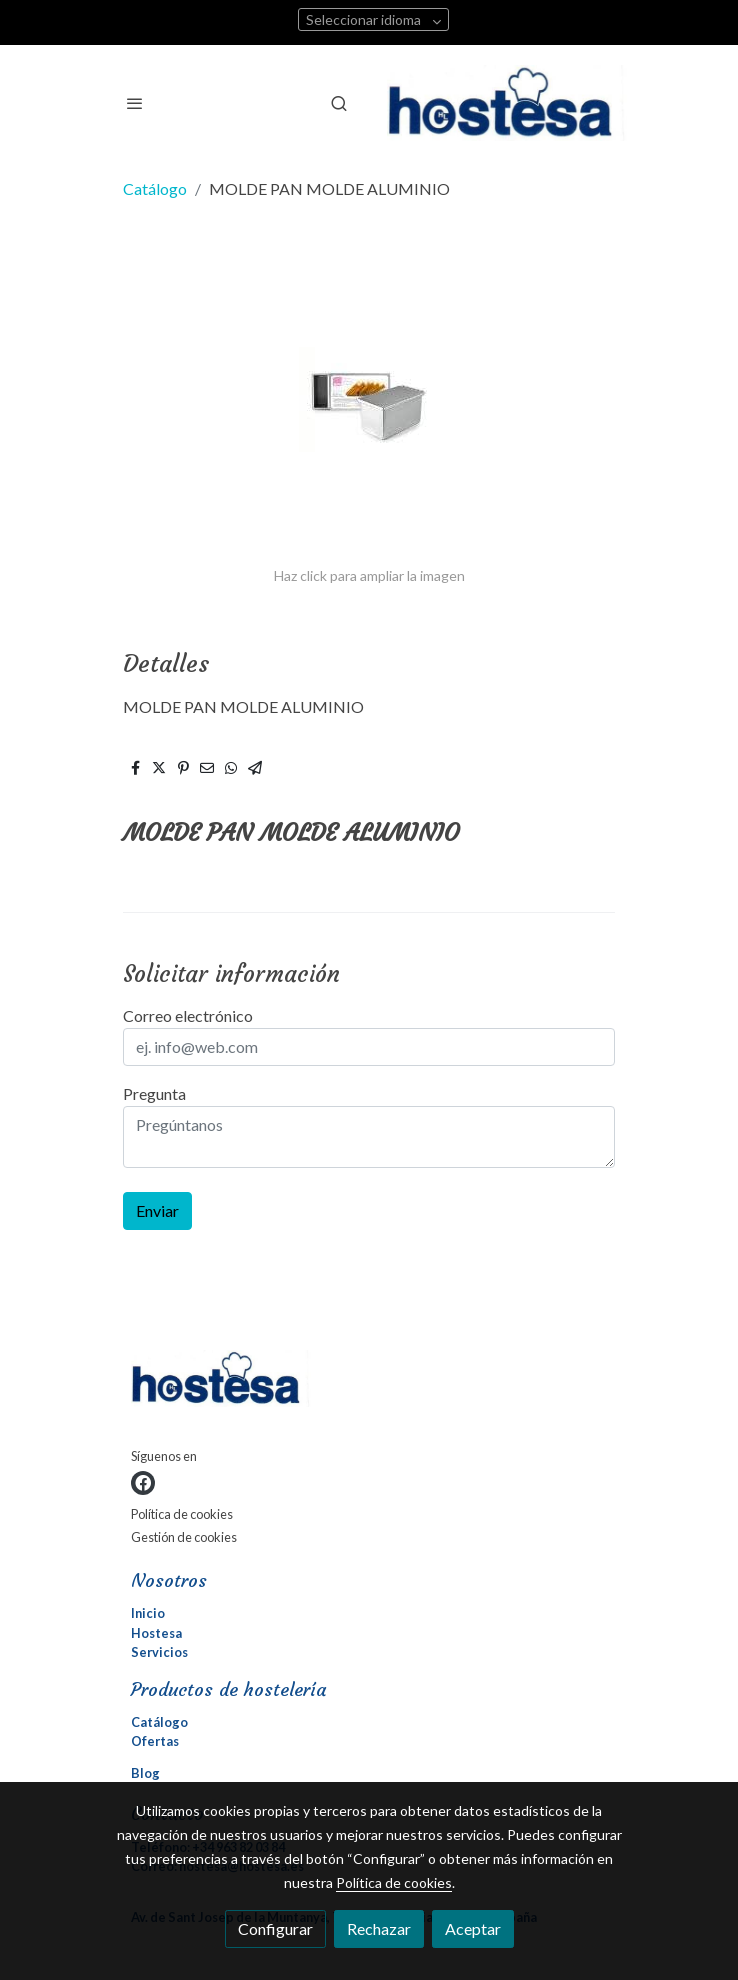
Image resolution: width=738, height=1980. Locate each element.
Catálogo (155, 188)
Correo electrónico (188, 1015)
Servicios (159, 1652)
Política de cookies (182, 1514)
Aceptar (473, 1928)
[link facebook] (143, 1483)
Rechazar (379, 1928)
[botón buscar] (339, 103)
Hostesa (156, 1633)
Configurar (275, 1928)
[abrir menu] (135, 103)
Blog (145, 1773)
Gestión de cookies (184, 1537)
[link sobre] (369, 1382)
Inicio (148, 1613)
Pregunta (154, 1093)
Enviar (157, 1210)
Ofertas (155, 1741)
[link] (507, 103)
